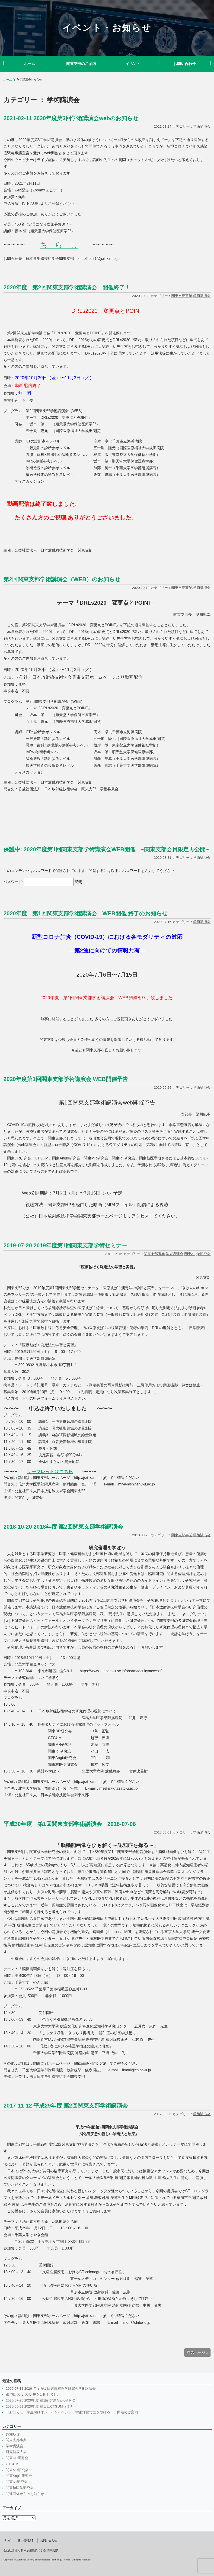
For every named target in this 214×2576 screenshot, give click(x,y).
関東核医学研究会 (20, 2488)
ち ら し (59, 245)
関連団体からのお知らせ (25, 2494)
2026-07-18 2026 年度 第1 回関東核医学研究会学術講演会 (51, 2388)
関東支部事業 (181, 296)
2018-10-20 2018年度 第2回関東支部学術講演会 (63, 1527)
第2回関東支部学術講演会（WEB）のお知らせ (62, 579)
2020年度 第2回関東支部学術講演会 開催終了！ (66, 287)
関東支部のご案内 (81, 64)
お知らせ (13, 2434)
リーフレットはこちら (50, 1471)
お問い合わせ (184, 64)
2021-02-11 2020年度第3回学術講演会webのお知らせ (71, 118)
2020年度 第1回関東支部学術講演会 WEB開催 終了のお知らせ (85, 913)
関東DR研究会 (17, 2458)
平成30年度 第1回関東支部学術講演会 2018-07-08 (69, 1824)
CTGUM (12, 2464)
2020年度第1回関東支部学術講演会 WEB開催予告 (65, 1079)
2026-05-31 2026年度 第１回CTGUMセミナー (41, 2406)
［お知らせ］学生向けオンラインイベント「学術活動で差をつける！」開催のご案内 (72, 2412)
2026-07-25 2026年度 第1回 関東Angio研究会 (41, 2400)
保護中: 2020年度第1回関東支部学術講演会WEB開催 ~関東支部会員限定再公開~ (106, 849)
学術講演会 (202, 126)
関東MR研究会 (17, 2470)
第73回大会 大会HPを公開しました (33, 2394)
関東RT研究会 (17, 2482)
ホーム (29, 64)
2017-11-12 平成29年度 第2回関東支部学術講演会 (65, 2105)
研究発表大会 (16, 2452)
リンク (7, 2540)
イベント (132, 64)
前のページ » (197, 2352)
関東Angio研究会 (197, 1254)
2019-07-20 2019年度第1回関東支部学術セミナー (65, 1245)
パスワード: (37, 882)
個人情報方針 (26, 2540)
